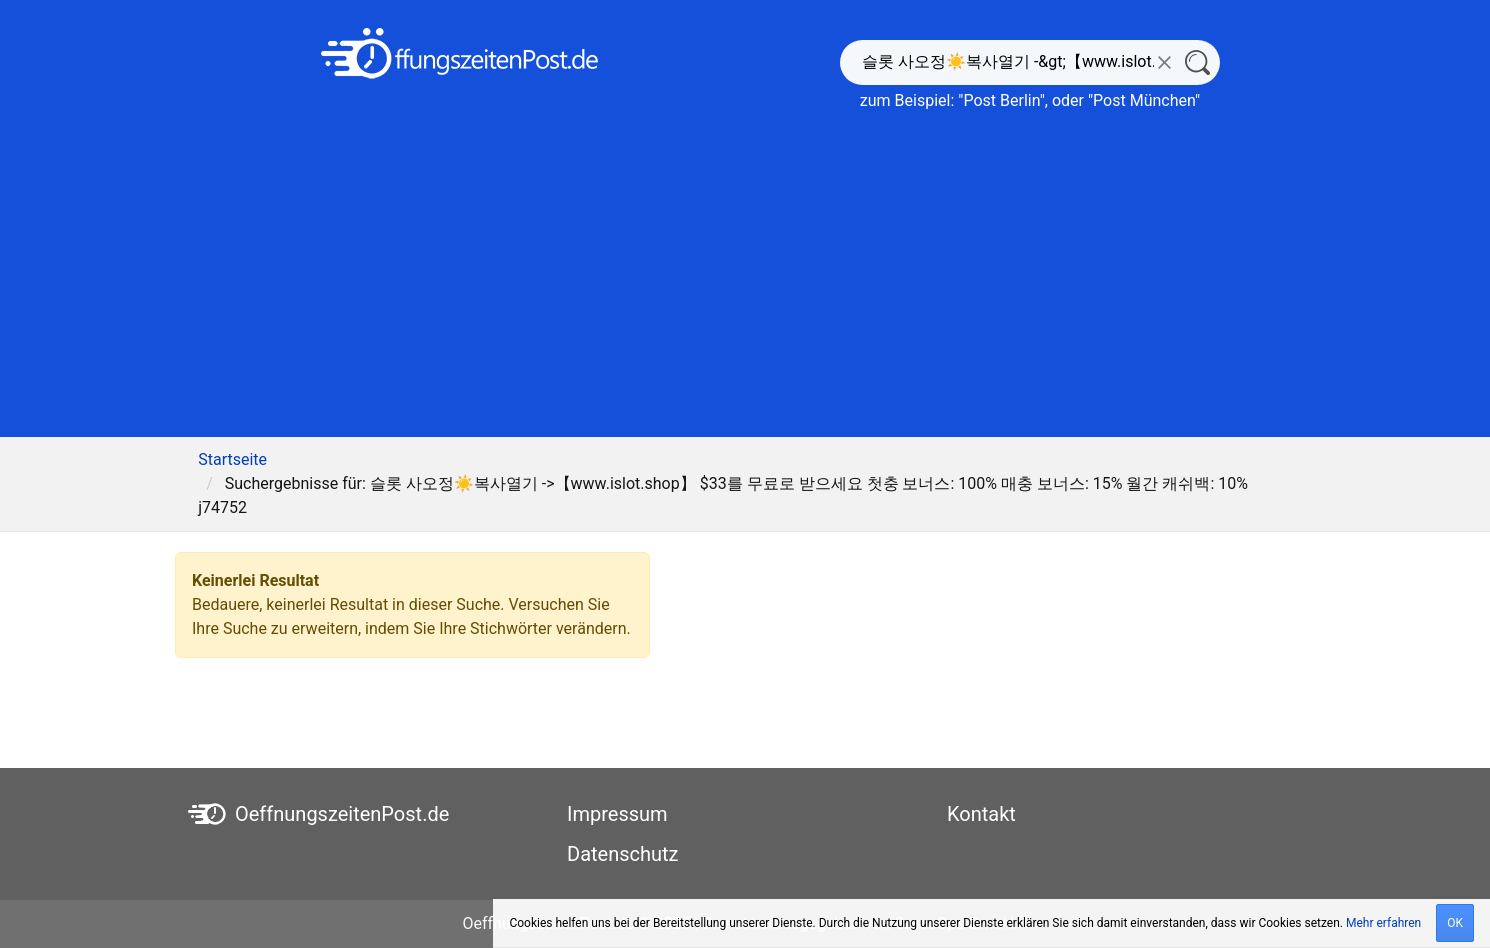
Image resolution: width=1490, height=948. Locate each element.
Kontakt (981, 814)
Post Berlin (1001, 100)
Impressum (617, 814)
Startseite (232, 459)
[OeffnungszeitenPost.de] (460, 53)
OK (1455, 923)
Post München (1144, 100)
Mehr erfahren (1383, 923)
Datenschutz (623, 854)
